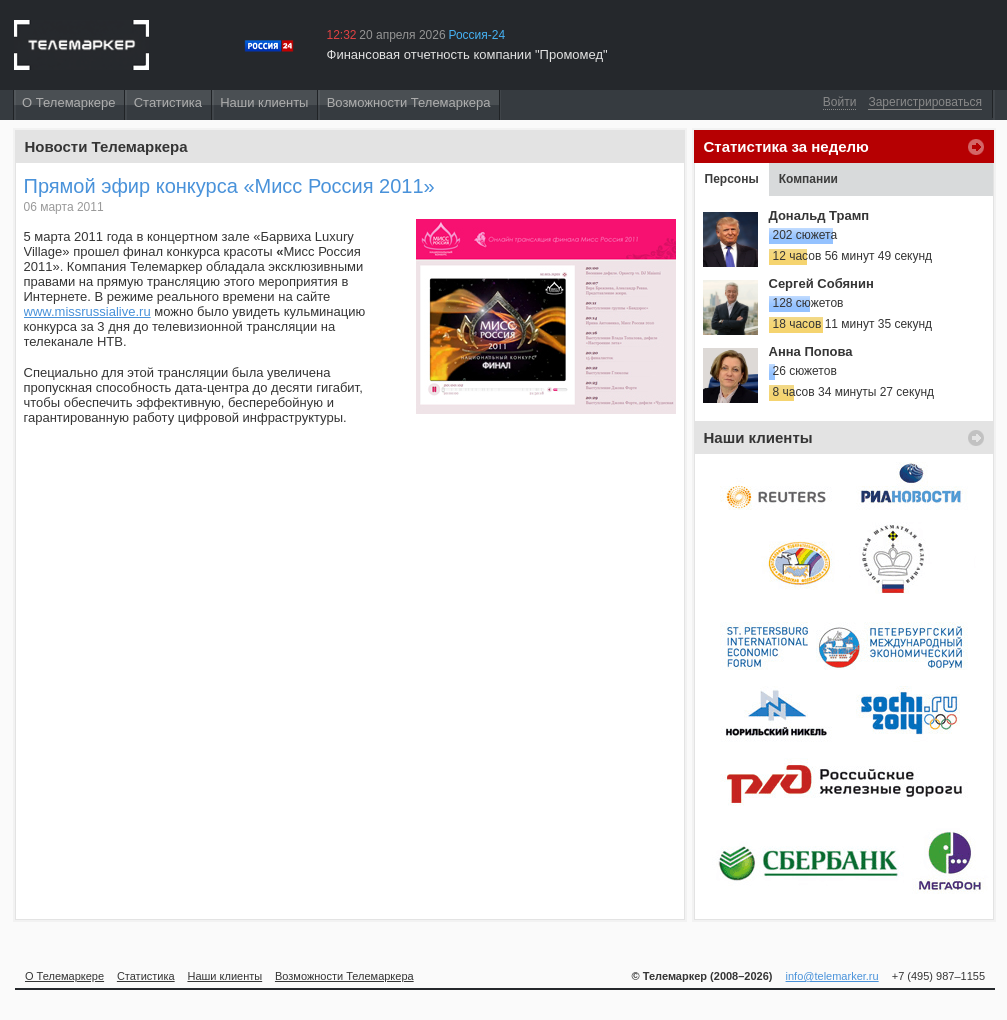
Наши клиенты (264, 102)
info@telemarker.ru (832, 976)
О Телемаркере (68, 102)
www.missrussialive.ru (87, 311)
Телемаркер (81, 45)
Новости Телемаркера (106, 146)
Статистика (168, 102)
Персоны (732, 179)
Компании (808, 179)
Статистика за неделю (786, 146)
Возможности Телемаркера (409, 102)
